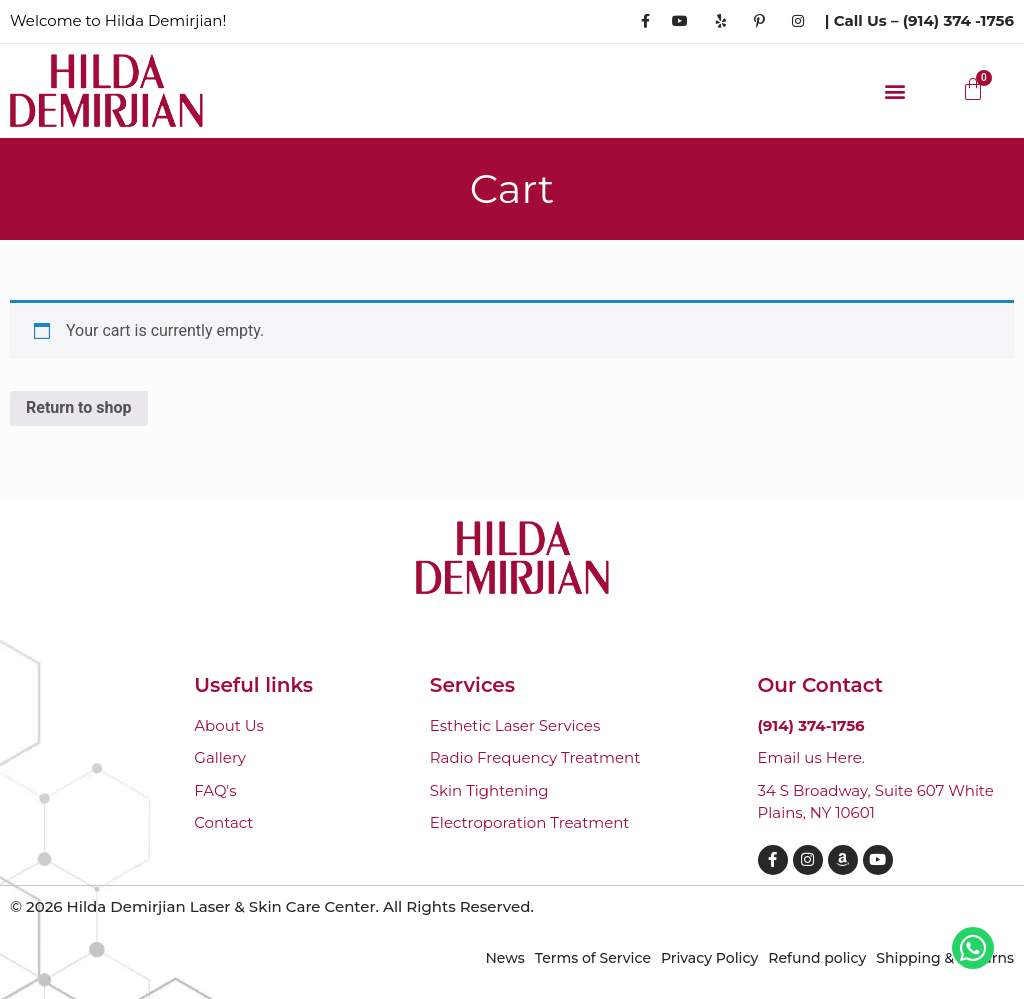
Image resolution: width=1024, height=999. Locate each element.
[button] (895, 90)
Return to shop (79, 407)
